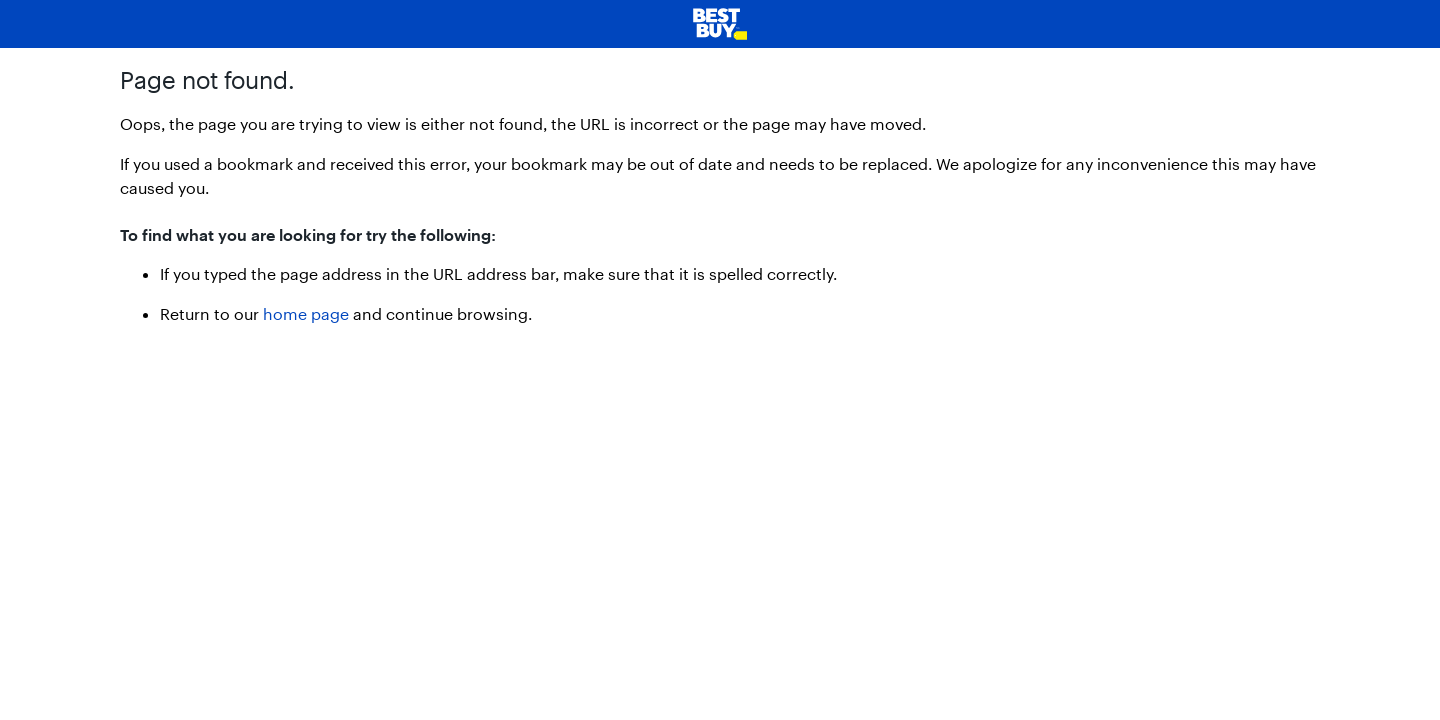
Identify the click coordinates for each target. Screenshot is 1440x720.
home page (306, 313)
